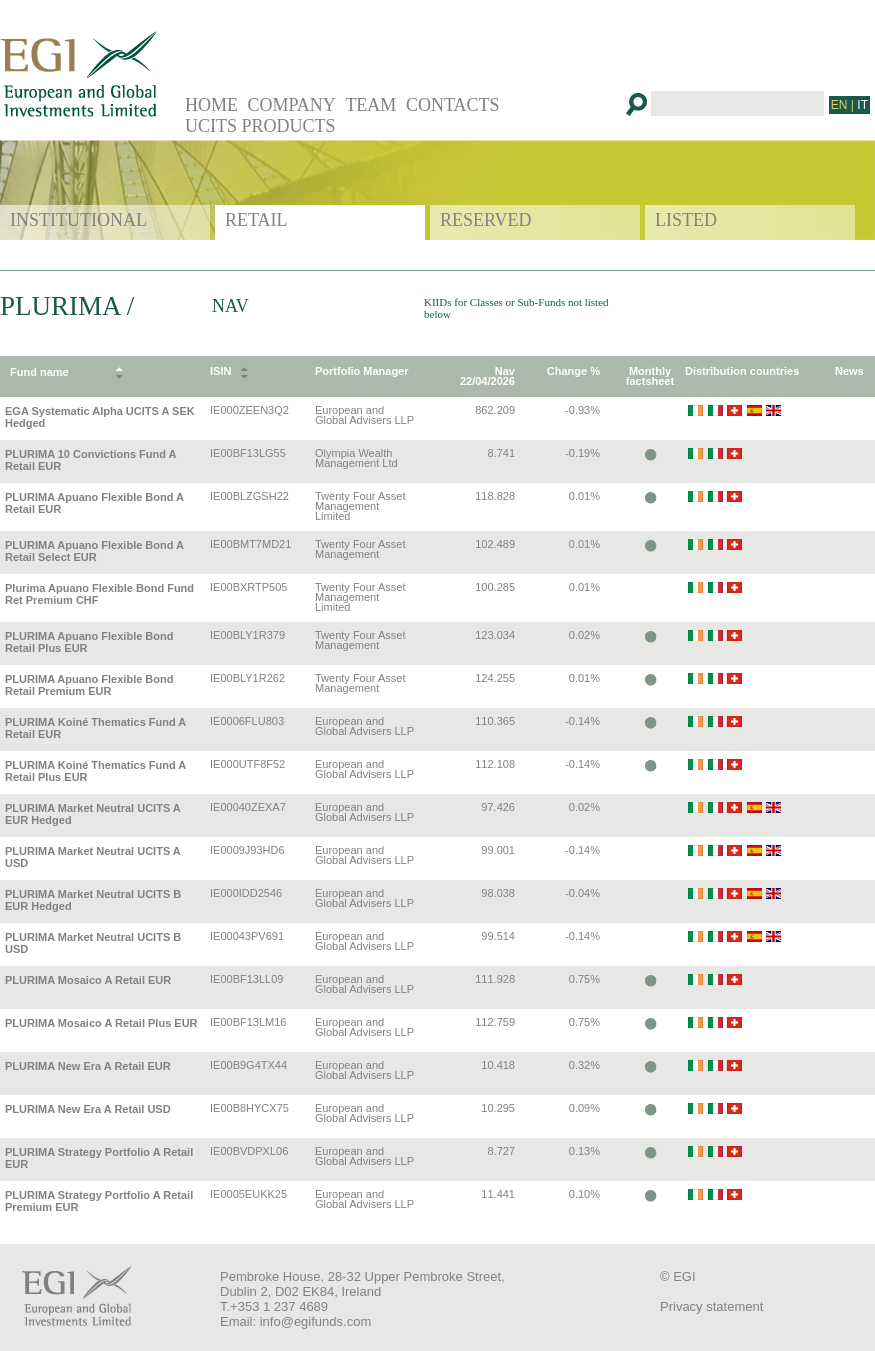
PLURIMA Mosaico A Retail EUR (88, 980)
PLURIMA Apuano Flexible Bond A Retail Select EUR (94, 551)
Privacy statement (711, 1306)
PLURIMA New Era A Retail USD (88, 1109)
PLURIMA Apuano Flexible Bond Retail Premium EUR (89, 685)
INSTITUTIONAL (78, 220)
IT (862, 105)
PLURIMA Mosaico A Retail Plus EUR (101, 1023)
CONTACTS (453, 105)
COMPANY (292, 105)
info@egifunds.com (315, 1321)
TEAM (370, 105)
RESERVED (486, 220)
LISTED (686, 220)
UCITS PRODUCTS (260, 126)
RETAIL (256, 220)
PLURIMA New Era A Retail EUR (88, 1066)
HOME (211, 105)
